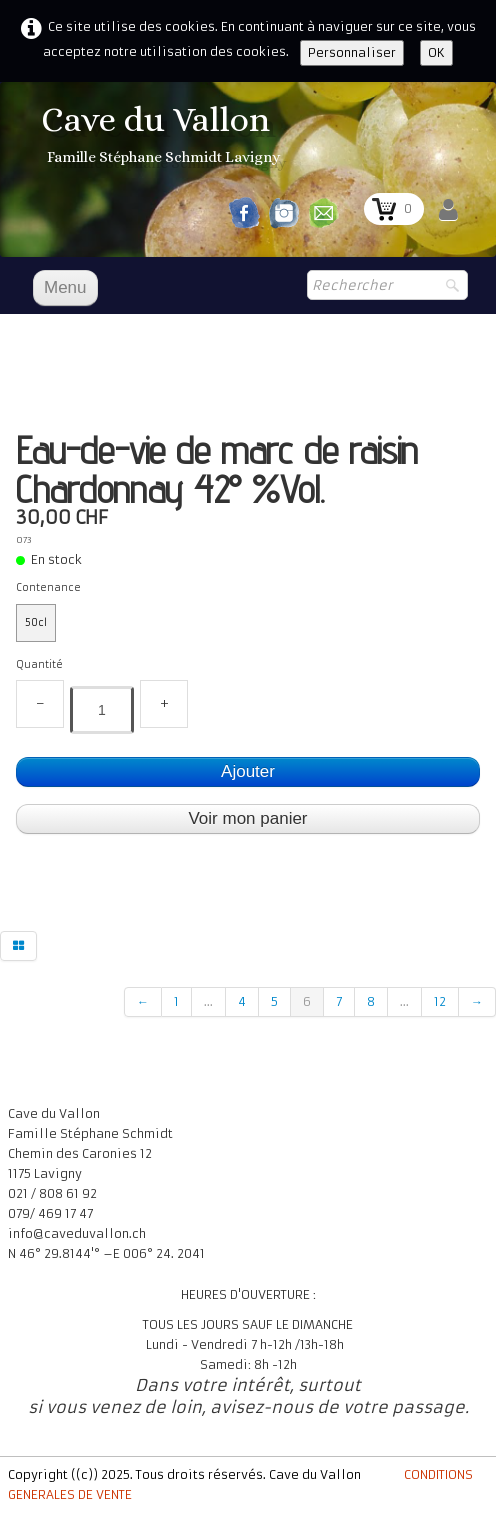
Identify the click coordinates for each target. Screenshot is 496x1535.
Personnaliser (352, 52)
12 (440, 1001)
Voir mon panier (247, 818)
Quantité (39, 665)
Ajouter (248, 771)
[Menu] (65, 288)
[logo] (163, 136)
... (208, 1001)
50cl (36, 623)
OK (436, 52)
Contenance (48, 588)
